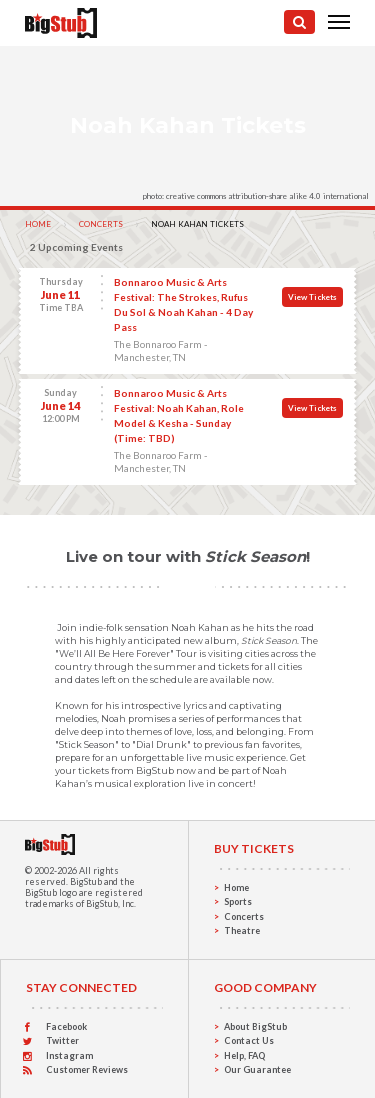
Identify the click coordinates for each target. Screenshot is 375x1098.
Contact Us (249, 1040)
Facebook (66, 1026)
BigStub (86, 881)
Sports (238, 901)
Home (38, 224)
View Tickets (312, 297)
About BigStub (255, 1026)
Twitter (62, 1040)
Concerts (101, 224)
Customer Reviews (87, 1069)
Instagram (69, 1055)
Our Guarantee (257, 1069)
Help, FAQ (244, 1055)
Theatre (242, 930)
